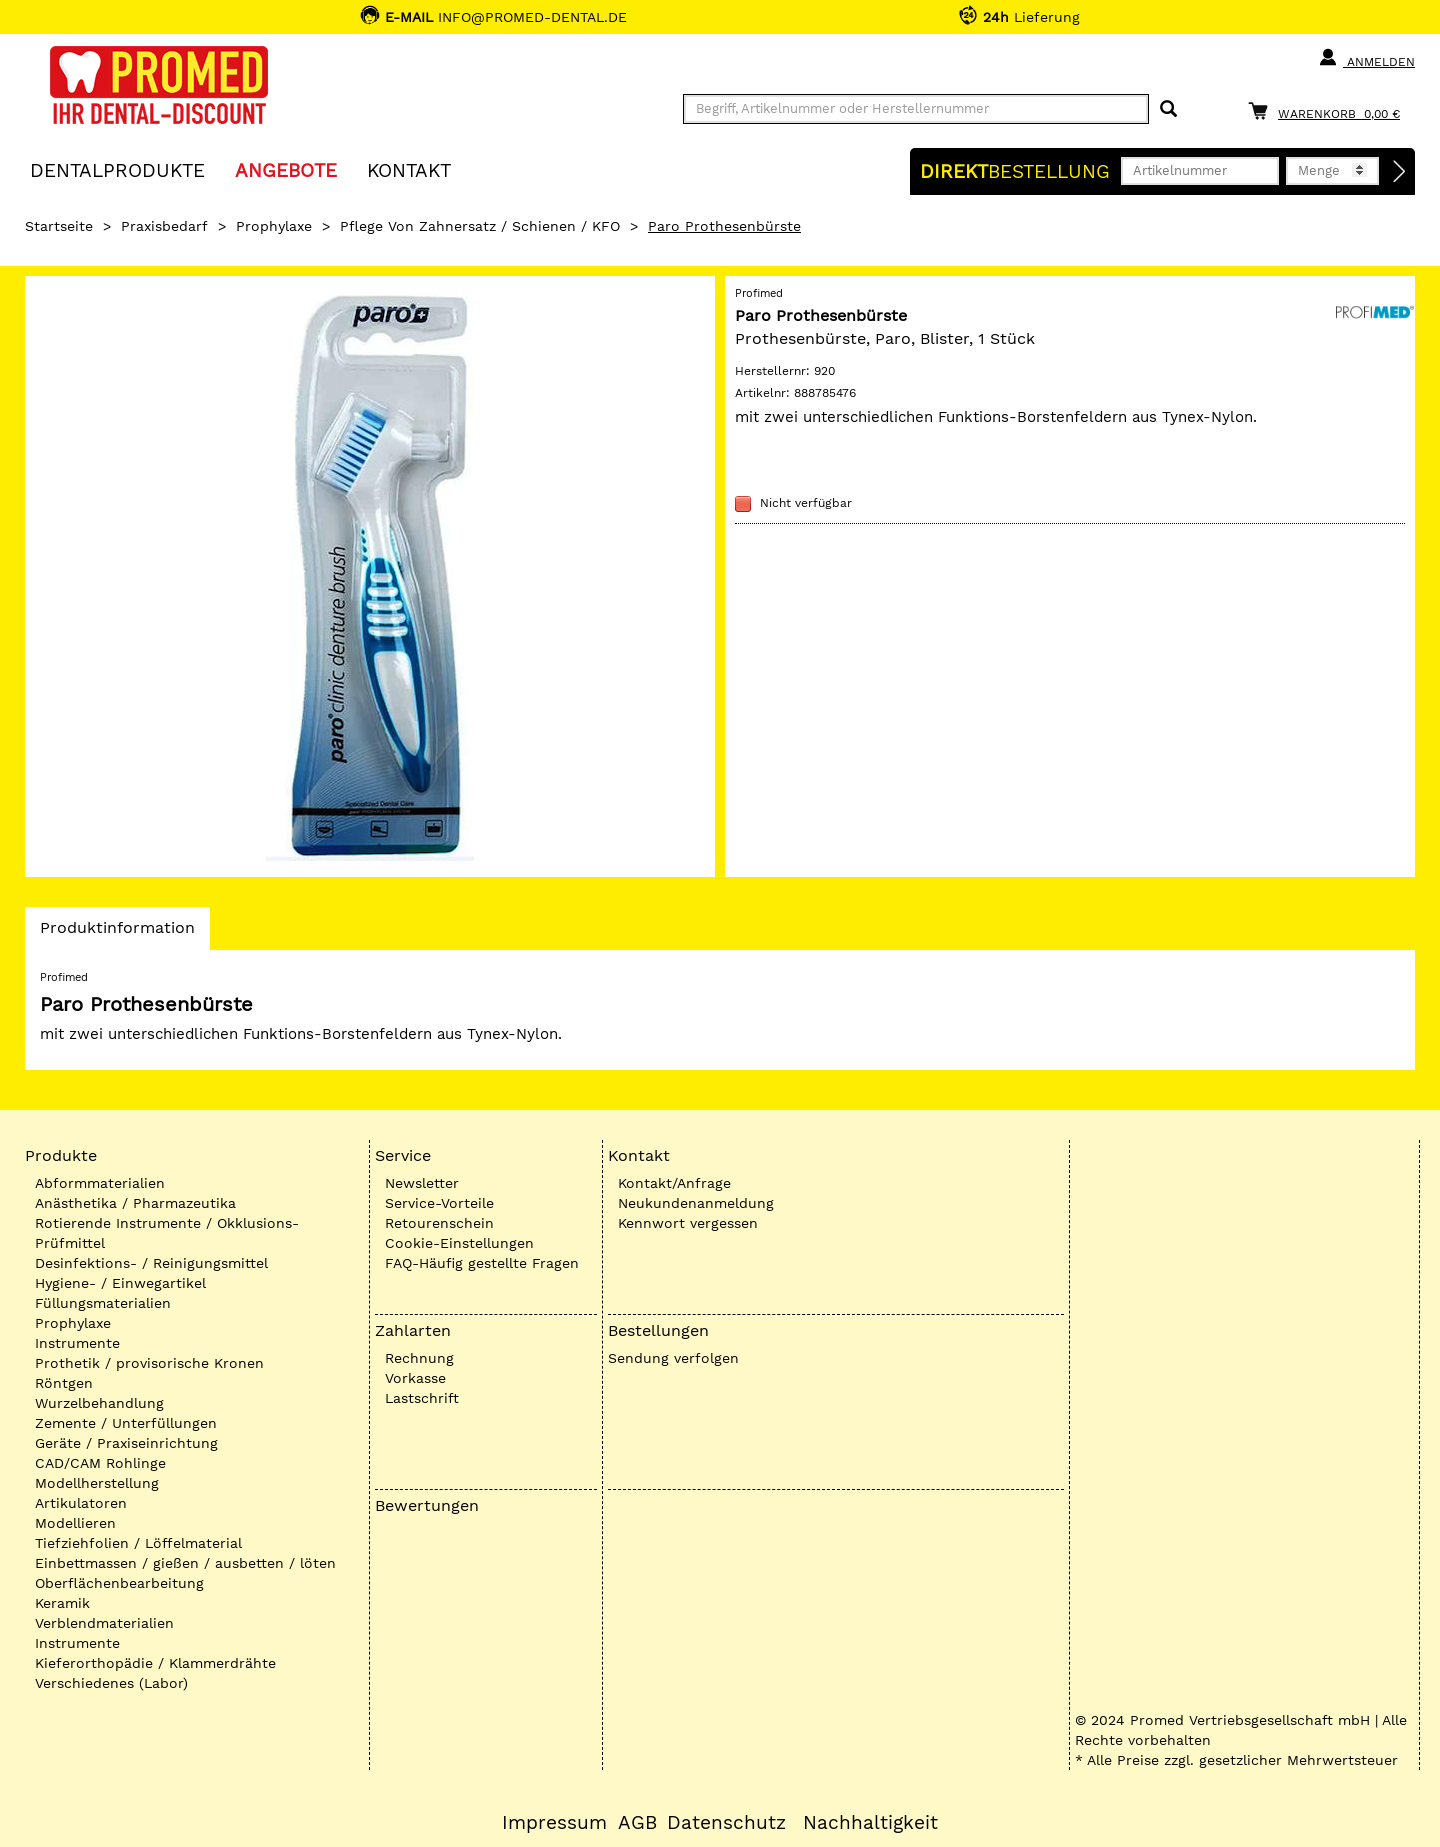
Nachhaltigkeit (870, 1823)
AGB (637, 1823)
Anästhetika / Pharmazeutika (135, 1203)
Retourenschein (439, 1223)
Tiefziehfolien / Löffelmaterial (138, 1543)
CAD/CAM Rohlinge (100, 1463)
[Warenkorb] (1329, 110)
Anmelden (1366, 58)
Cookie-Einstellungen (459, 1243)
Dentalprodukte (117, 169)
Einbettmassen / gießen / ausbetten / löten (185, 1563)
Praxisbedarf (164, 226)
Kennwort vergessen (688, 1223)
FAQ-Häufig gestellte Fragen (482, 1263)
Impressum (554, 1823)
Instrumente (77, 1343)
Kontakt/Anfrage (674, 1183)
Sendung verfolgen (673, 1358)
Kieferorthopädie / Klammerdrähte (155, 1663)
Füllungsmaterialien (103, 1303)
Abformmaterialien (100, 1183)
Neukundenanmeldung (696, 1203)
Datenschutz (726, 1823)
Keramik (62, 1603)
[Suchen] (1168, 109)
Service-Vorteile (439, 1203)
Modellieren (75, 1523)
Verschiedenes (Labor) (111, 1683)
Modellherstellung (97, 1483)
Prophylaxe (274, 226)
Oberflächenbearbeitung (119, 1583)
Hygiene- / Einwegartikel (120, 1283)
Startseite (59, 226)
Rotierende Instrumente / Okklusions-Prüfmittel (167, 1233)
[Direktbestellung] (1400, 172)
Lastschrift (422, 1398)
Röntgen (64, 1383)
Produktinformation (117, 933)
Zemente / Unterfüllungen (126, 1423)
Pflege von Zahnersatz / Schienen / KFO (480, 226)
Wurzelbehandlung (99, 1403)
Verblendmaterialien (104, 1623)
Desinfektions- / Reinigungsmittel (151, 1263)
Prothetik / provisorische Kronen (149, 1363)
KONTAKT (409, 169)
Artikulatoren (81, 1503)
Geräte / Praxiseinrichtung (126, 1443)
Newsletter (422, 1183)
